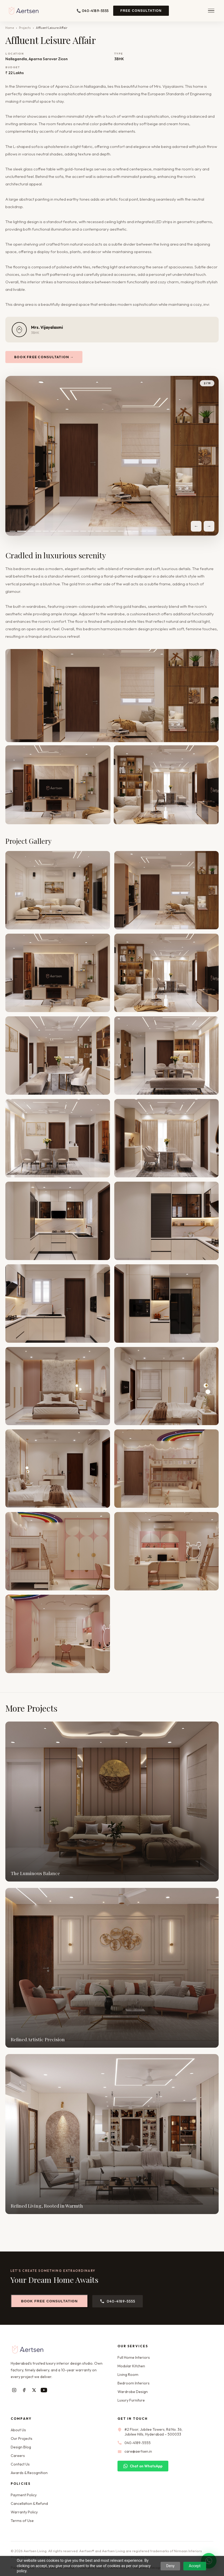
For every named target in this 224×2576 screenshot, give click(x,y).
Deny (170, 2566)
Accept (195, 2566)
